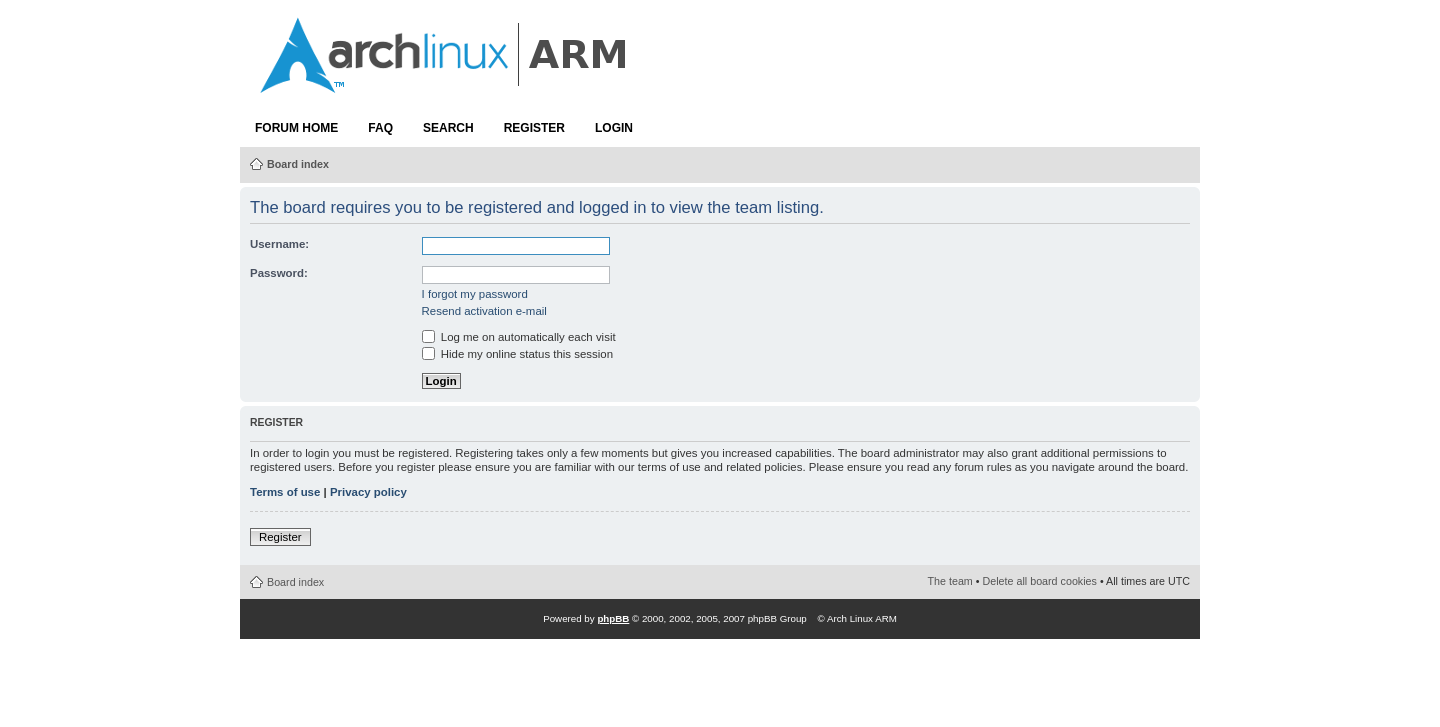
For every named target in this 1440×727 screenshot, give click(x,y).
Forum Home (296, 128)
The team (950, 581)
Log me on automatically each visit (519, 337)
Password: (279, 273)
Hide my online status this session (517, 354)
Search (448, 128)
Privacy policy (368, 492)
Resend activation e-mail (484, 311)
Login (614, 128)
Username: (279, 244)
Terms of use (285, 492)
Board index (298, 164)
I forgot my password (475, 294)
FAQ (380, 128)
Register (534, 128)
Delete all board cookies (1040, 581)
